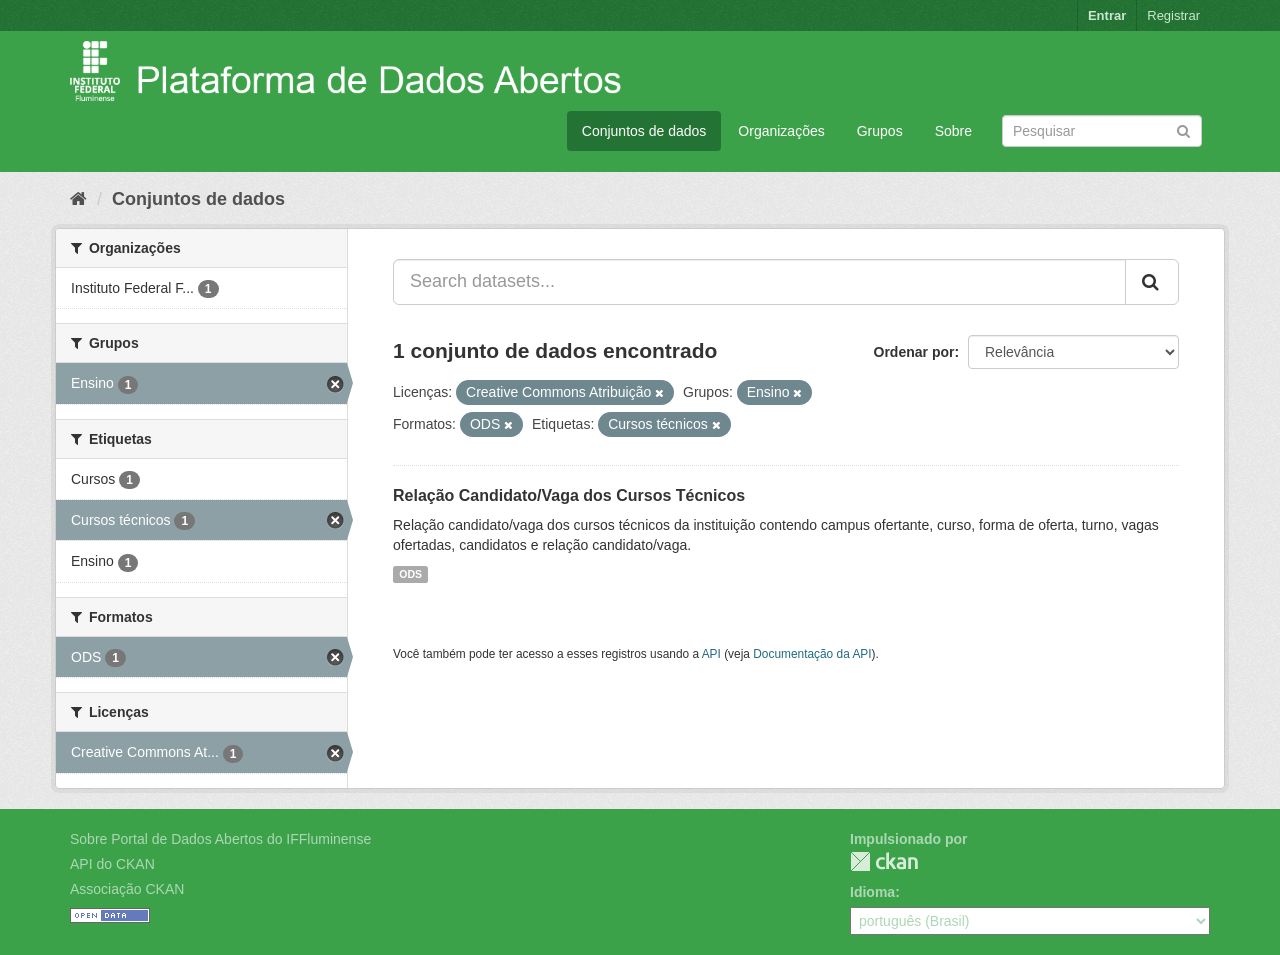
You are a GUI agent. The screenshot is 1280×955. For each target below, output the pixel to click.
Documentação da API (812, 654)
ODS (410, 574)
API (711, 654)
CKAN (884, 861)
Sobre (953, 131)
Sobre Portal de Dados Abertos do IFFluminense (220, 839)
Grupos (880, 131)
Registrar (1173, 15)
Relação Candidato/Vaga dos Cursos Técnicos (569, 495)
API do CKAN (112, 864)
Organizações (781, 131)
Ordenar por (914, 352)
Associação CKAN (127, 889)
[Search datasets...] (759, 282)
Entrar (1107, 15)
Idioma (872, 892)
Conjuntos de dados (644, 131)
